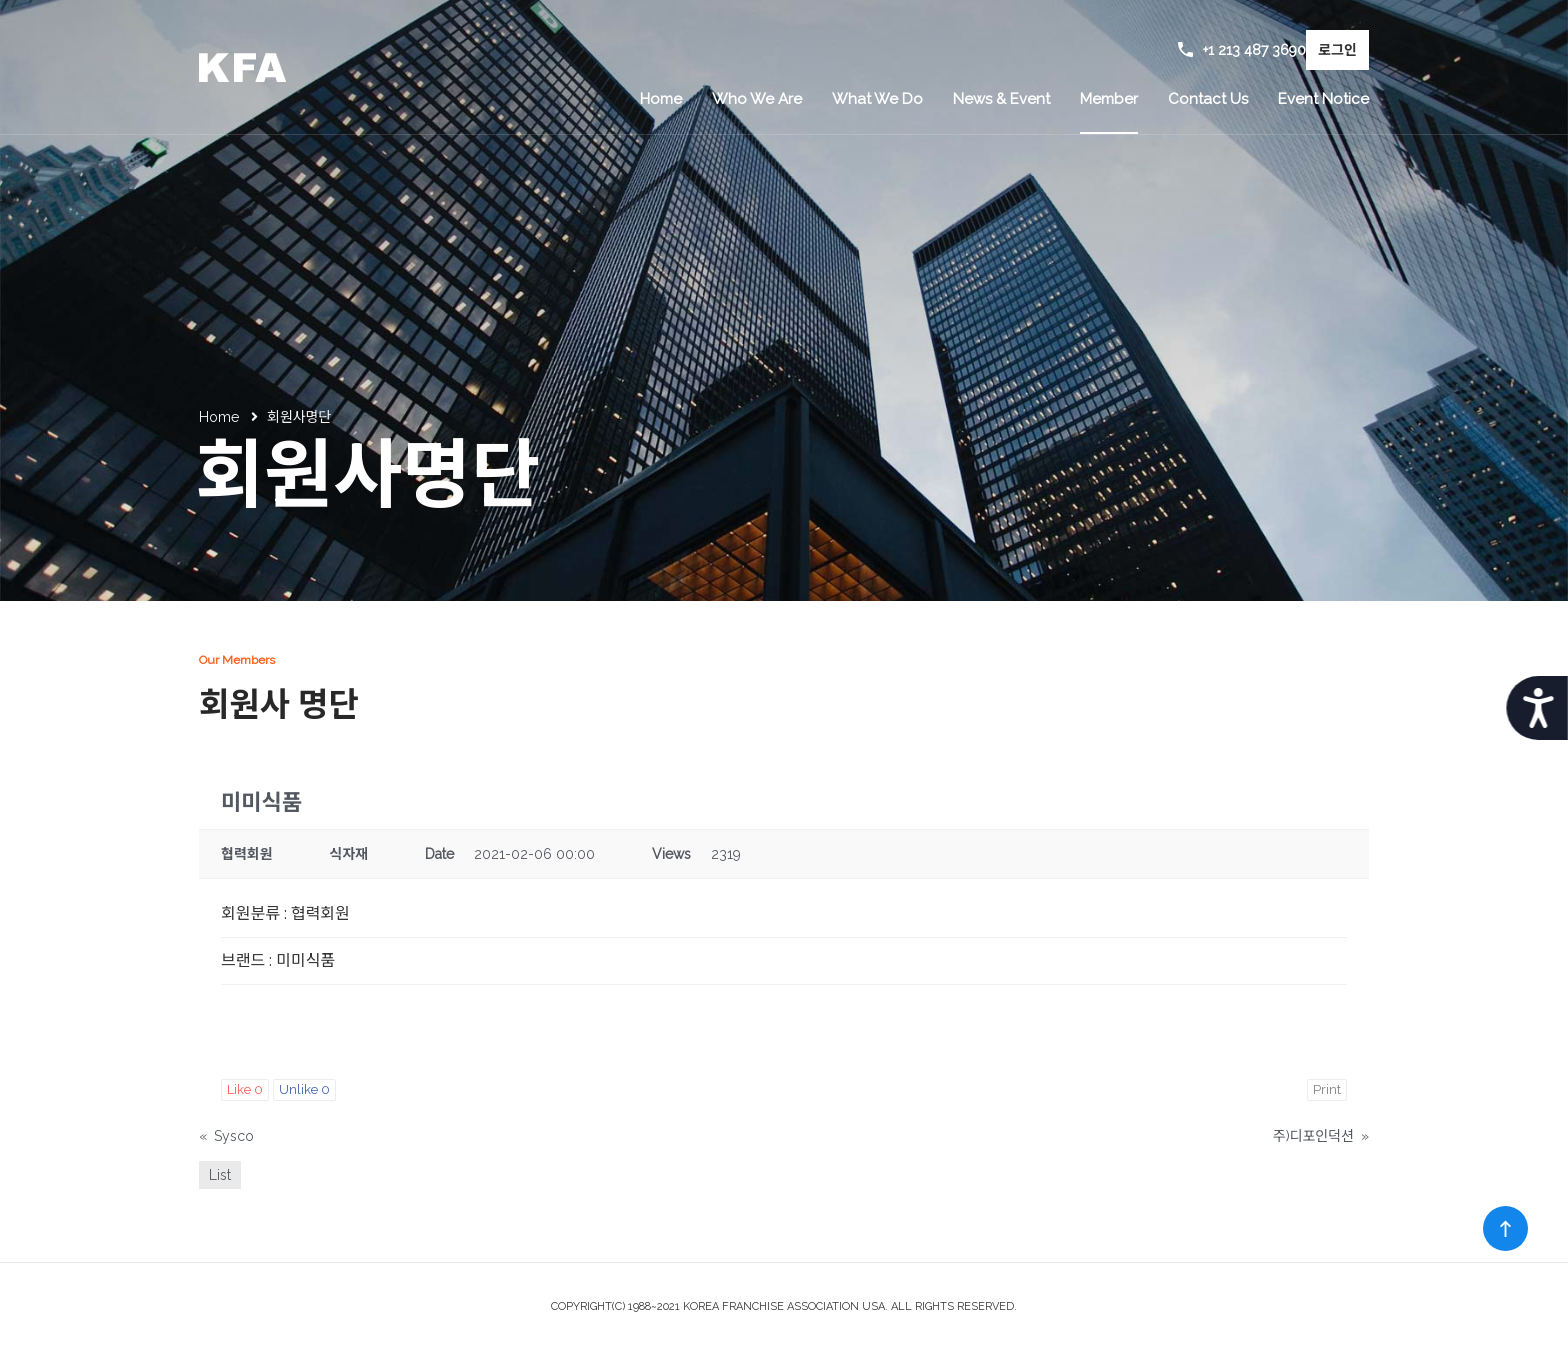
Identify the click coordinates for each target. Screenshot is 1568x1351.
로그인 (1337, 50)
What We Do (877, 99)
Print (1327, 1089)
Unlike (304, 1089)
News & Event (1001, 99)
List (220, 1175)
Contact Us (1208, 99)
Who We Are (757, 99)
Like (245, 1089)
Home (661, 99)
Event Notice (1323, 99)
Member (1109, 99)
